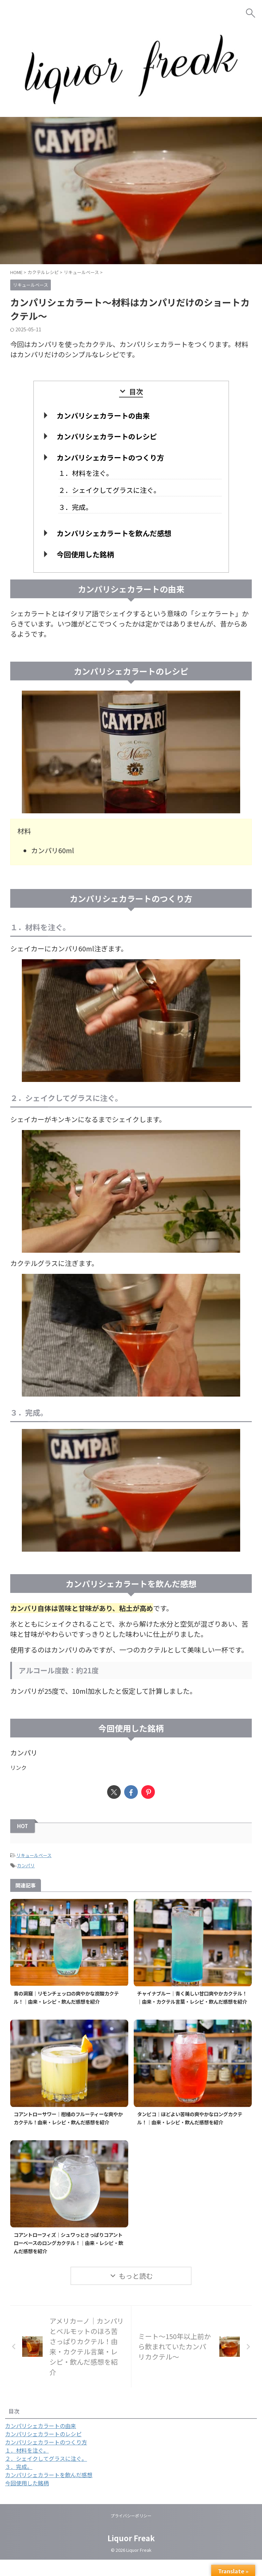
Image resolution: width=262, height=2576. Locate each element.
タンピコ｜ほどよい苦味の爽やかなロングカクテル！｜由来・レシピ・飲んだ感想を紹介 (191, 2126)
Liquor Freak (131, 2554)
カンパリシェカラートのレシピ (107, 436)
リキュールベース (34, 1855)
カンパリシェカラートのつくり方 (110, 457)
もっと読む (136, 2292)
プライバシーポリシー (131, 2532)
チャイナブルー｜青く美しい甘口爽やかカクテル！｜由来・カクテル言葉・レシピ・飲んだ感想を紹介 (191, 2001)
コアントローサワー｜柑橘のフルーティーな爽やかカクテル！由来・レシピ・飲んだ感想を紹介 (68, 2130)
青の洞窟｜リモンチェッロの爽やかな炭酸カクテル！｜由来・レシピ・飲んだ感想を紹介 (68, 1997)
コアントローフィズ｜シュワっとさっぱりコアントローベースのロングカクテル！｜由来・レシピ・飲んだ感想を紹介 (68, 2259)
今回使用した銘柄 (85, 554)
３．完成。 (75, 507)
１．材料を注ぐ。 (85, 473)
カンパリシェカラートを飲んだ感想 (114, 533)
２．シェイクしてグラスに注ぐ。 (109, 490)
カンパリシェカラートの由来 (103, 415)
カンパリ (26, 1865)
